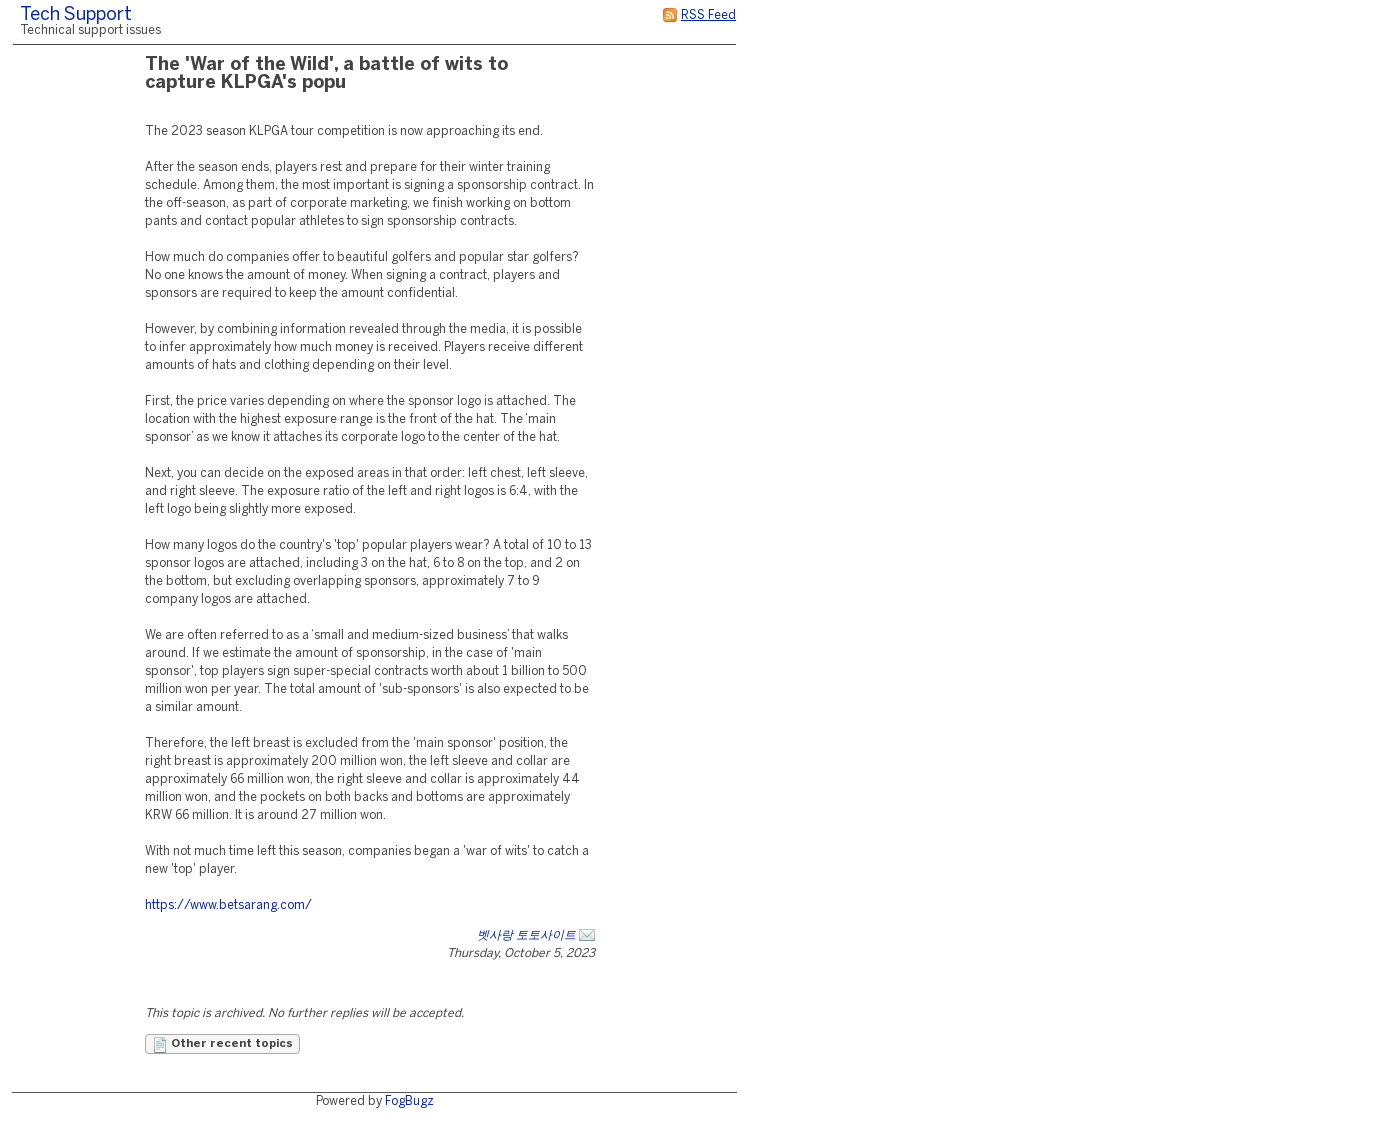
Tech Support (76, 15)
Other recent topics (222, 1045)
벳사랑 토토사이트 (526, 935)
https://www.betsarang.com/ (228, 905)
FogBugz (409, 1101)
